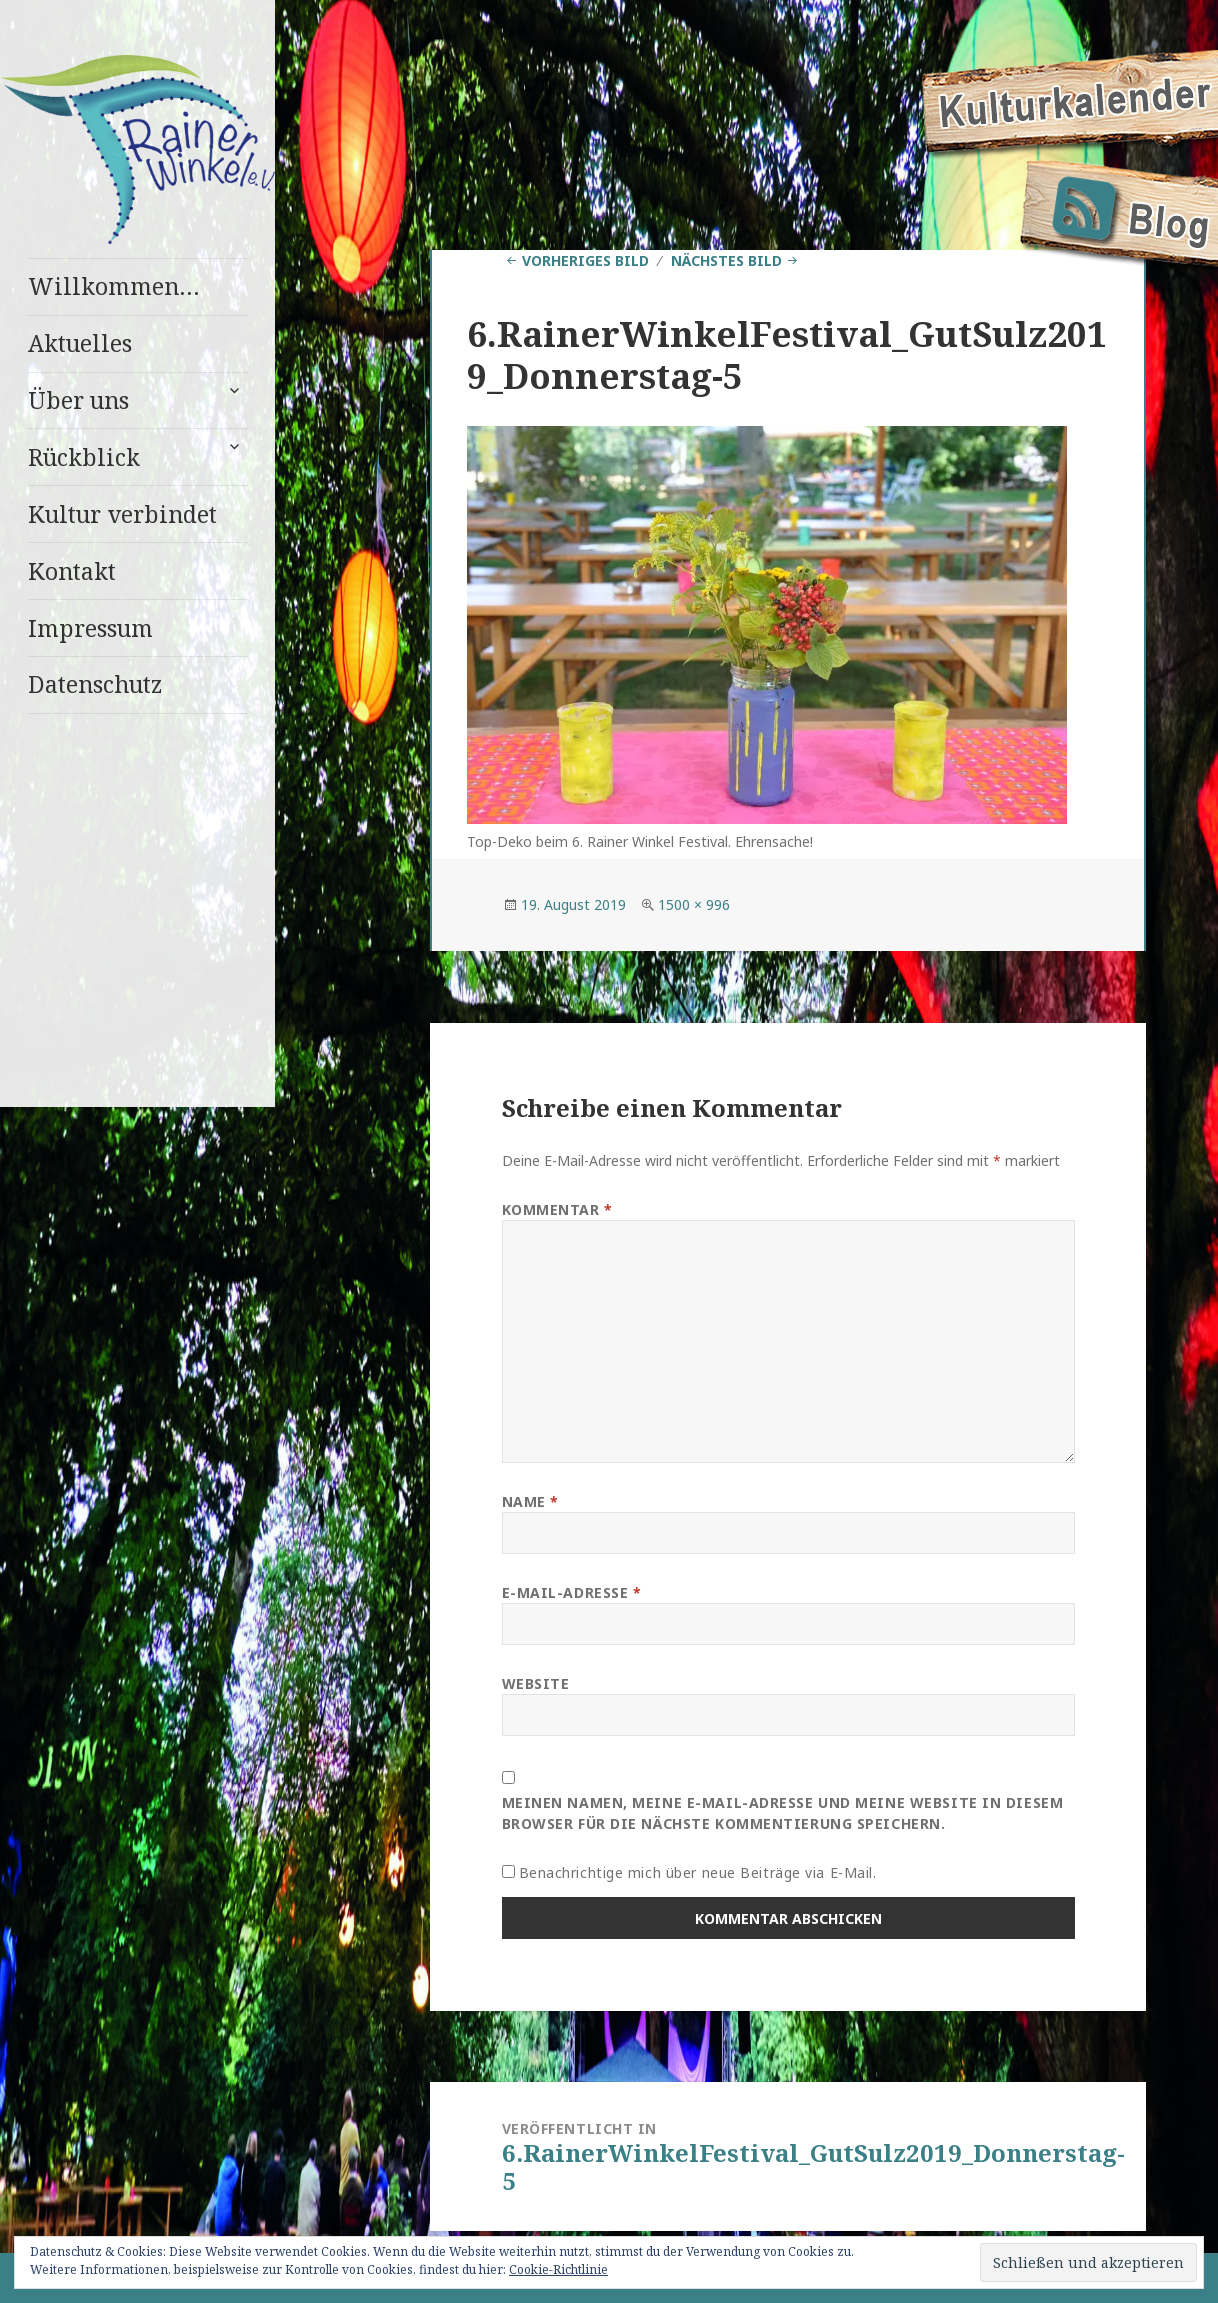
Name (530, 1501)
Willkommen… (114, 286)
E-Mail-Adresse (572, 1592)
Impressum (90, 628)
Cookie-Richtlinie (558, 2269)
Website (536, 1683)
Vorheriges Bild (585, 260)
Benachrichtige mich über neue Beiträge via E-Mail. (698, 1872)
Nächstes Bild (726, 260)
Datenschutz (95, 684)
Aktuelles (80, 343)
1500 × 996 (694, 904)
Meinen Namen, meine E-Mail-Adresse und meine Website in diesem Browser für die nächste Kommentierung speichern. (783, 1813)
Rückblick (84, 457)
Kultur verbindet (122, 514)
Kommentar (557, 1209)
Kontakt (72, 571)
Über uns (78, 400)
